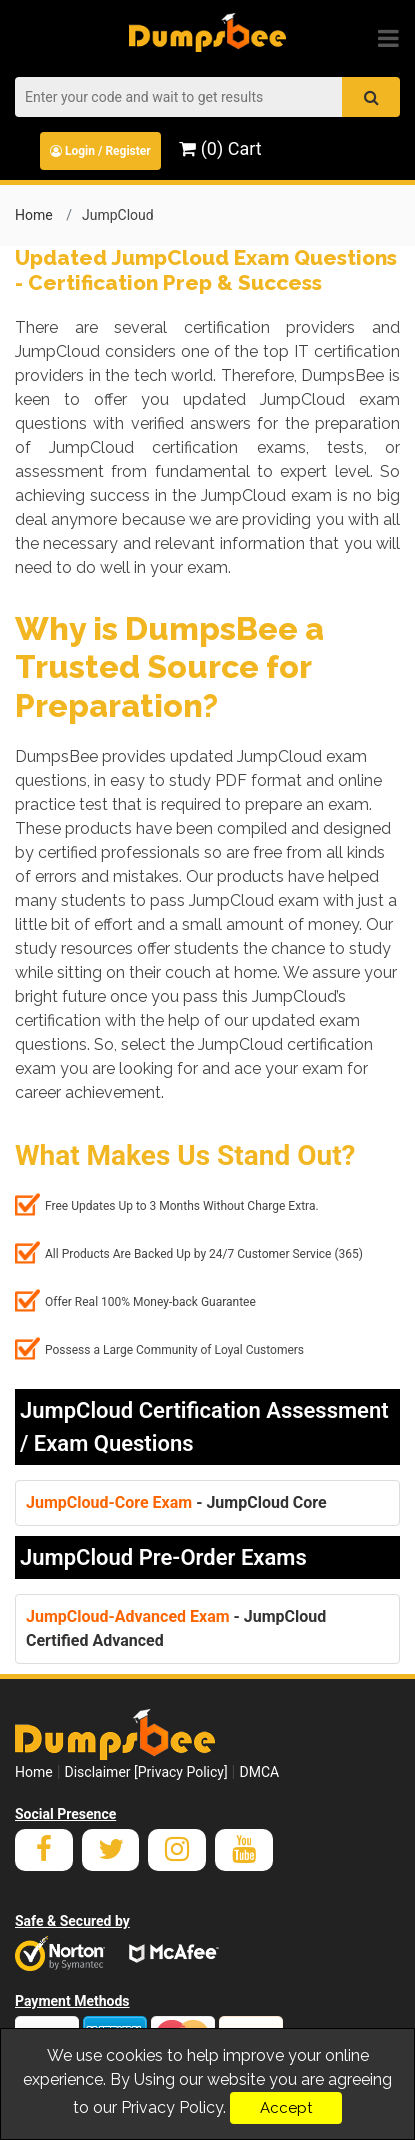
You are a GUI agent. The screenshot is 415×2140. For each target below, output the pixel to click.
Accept (286, 2108)
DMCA (259, 1772)
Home (34, 215)
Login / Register (100, 151)
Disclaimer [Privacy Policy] (146, 1772)
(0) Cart (220, 148)
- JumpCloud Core (176, 1502)
